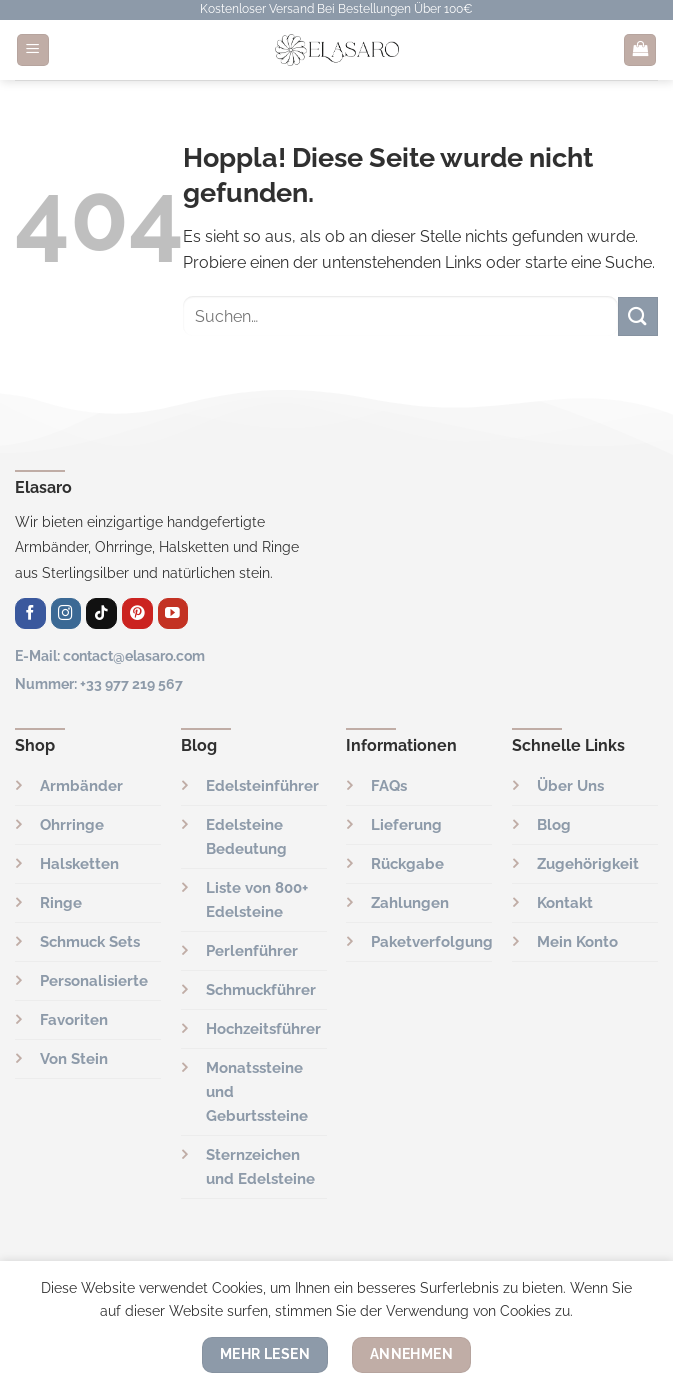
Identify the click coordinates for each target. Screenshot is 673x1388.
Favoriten (74, 1020)
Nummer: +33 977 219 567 (99, 683)
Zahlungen (410, 903)
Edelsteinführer (262, 786)
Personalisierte (94, 981)
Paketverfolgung (432, 942)
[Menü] (33, 50)
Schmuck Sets (90, 942)
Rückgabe (407, 864)
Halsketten (79, 864)
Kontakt (565, 903)
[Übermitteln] (638, 316)
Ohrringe (72, 825)
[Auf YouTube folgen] (173, 613)
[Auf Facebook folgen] (30, 613)
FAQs (389, 786)
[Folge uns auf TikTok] (101, 613)
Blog (554, 825)
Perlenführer (252, 951)
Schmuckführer (261, 990)
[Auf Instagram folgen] (66, 613)
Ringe (61, 903)
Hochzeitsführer (263, 1029)
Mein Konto (577, 942)
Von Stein (74, 1059)
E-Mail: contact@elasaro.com (110, 655)
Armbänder (81, 786)
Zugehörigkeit (588, 864)
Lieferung (406, 825)
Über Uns (570, 786)
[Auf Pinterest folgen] (137, 613)
